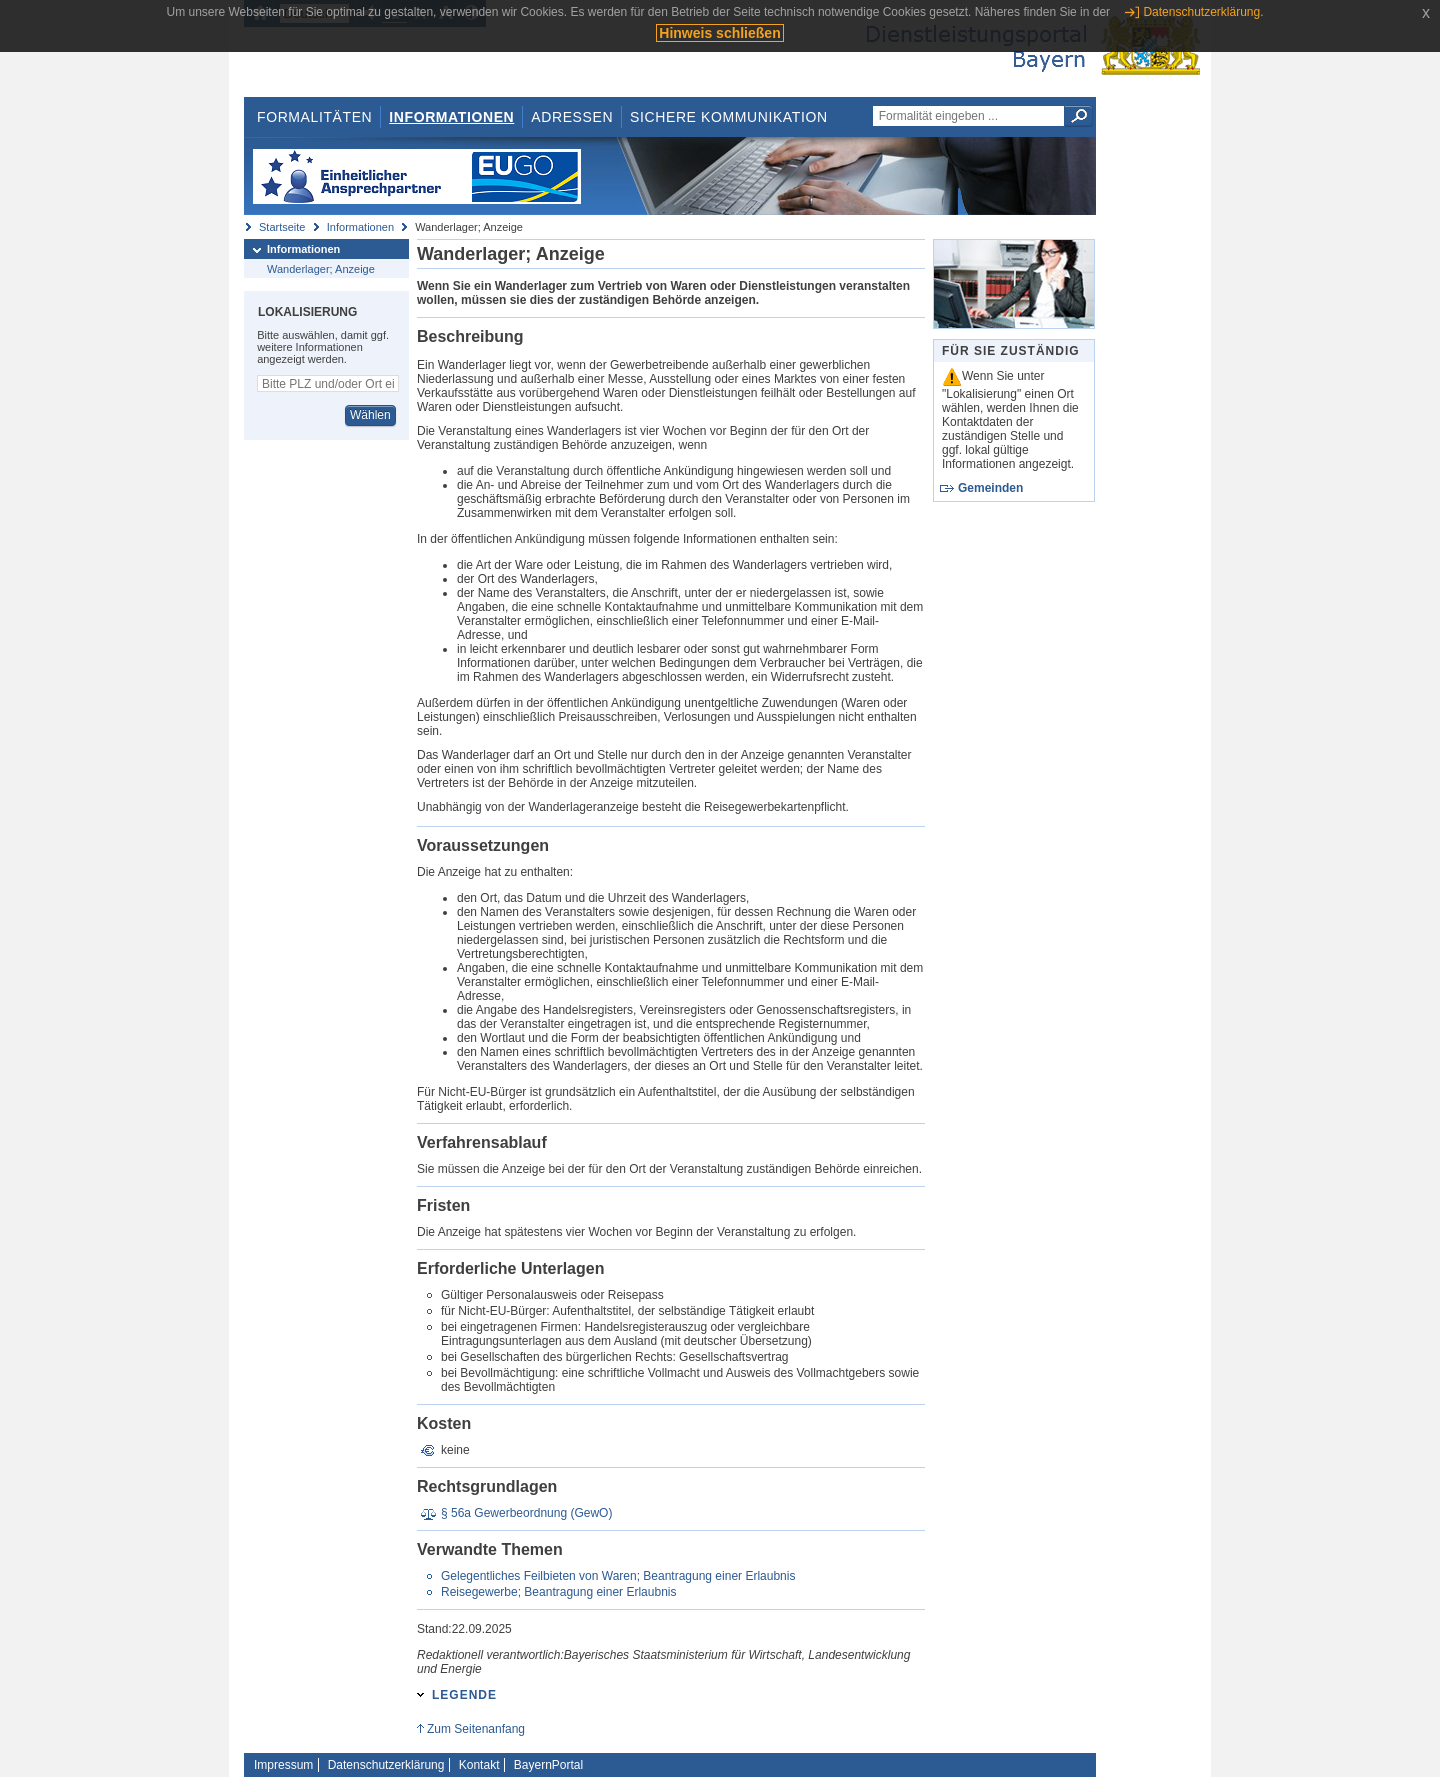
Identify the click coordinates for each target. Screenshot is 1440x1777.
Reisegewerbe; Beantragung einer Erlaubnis (558, 1592)
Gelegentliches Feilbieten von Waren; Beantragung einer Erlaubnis (618, 1576)
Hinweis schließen (719, 33)
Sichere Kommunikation (729, 117)
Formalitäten (314, 117)
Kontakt (479, 1765)
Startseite (282, 227)
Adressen (572, 117)
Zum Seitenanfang (476, 1729)
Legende (464, 1695)
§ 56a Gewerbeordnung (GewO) (526, 1513)
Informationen (451, 117)
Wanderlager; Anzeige (321, 269)
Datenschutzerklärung (386, 1765)
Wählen (370, 415)
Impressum (283, 1765)
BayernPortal (548, 1765)
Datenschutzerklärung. (1203, 12)
